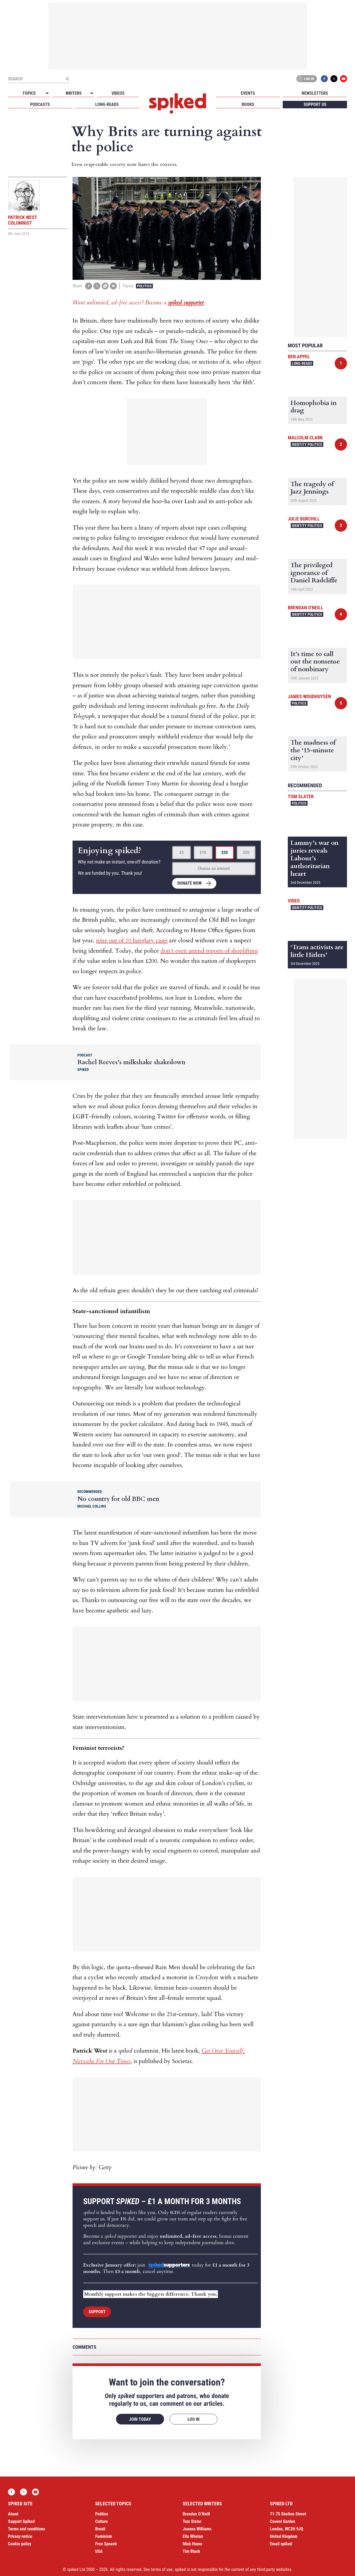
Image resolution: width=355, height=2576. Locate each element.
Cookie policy (19, 2543)
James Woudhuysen (309, 696)
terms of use (162, 2569)
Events (248, 93)
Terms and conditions (26, 2528)
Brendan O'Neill (305, 607)
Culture (101, 2521)
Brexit (100, 2528)
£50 (246, 852)
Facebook (324, 78)
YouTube (343, 78)
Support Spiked (21, 2521)
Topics (29, 93)
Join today (140, 2419)
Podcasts (40, 104)
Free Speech (106, 2543)
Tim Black (191, 2551)
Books (248, 104)
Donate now (189, 883)
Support (97, 2311)
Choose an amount (214, 868)
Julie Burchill (304, 519)
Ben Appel (299, 356)
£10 (203, 852)
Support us (315, 104)
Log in (305, 78)
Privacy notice (20, 2536)
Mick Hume (192, 2543)
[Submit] (67, 79)
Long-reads (107, 104)
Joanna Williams (197, 2528)
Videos (118, 93)
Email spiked (281, 2543)
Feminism (103, 2536)
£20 (224, 852)
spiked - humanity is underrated (177, 103)
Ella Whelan (193, 2536)
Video (294, 901)
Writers (74, 93)
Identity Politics (307, 444)
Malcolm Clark (305, 437)
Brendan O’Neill (196, 2514)
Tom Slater (301, 796)
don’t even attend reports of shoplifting (209, 951)
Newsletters (315, 93)
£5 (182, 852)
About (13, 2514)
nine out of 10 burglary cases (131, 940)
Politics (144, 286)
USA (99, 2551)
